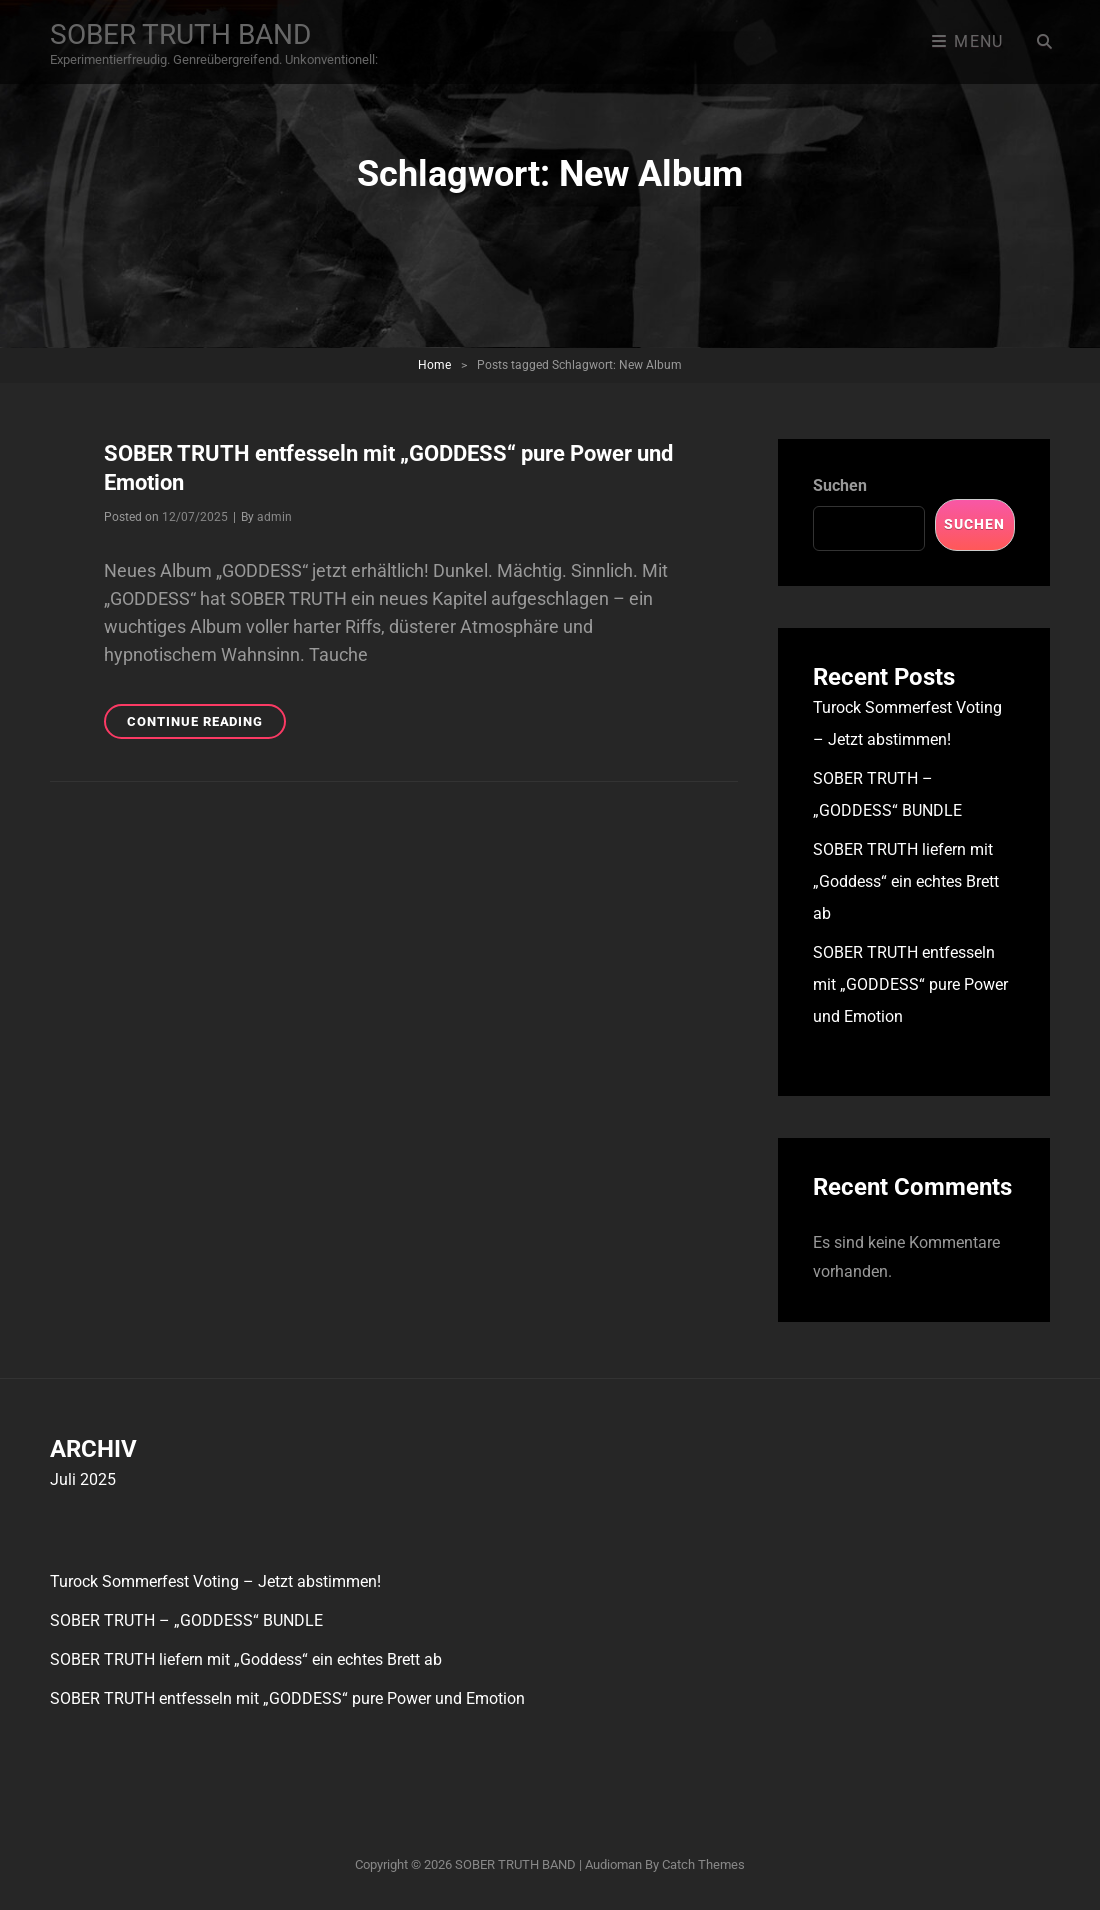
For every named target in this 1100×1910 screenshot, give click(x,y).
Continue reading (206, 724)
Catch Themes (703, 1864)
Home (434, 365)
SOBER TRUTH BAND (180, 34)
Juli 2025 (83, 1479)
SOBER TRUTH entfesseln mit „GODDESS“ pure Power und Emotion (910, 984)
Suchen (840, 485)
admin (274, 517)
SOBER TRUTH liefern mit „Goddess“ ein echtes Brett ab (906, 881)
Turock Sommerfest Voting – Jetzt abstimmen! (215, 1581)
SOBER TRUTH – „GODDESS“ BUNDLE (186, 1620)
